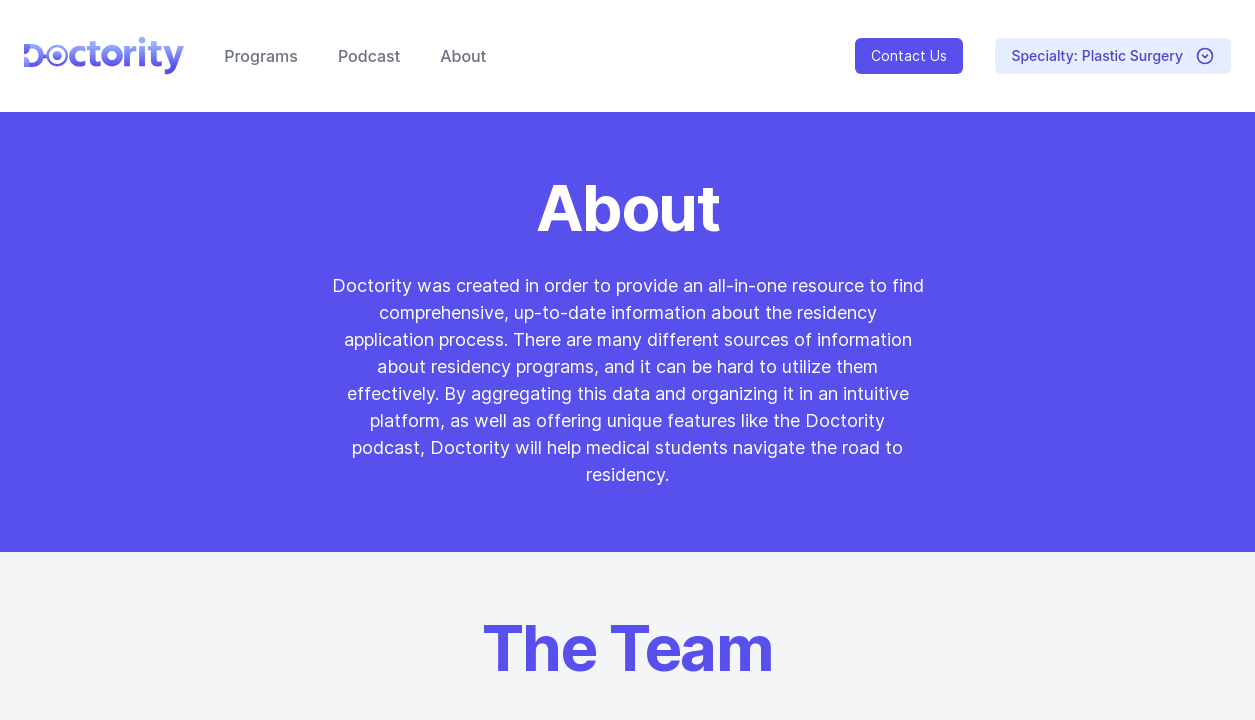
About (463, 56)
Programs (261, 56)
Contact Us (909, 55)
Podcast (369, 56)
